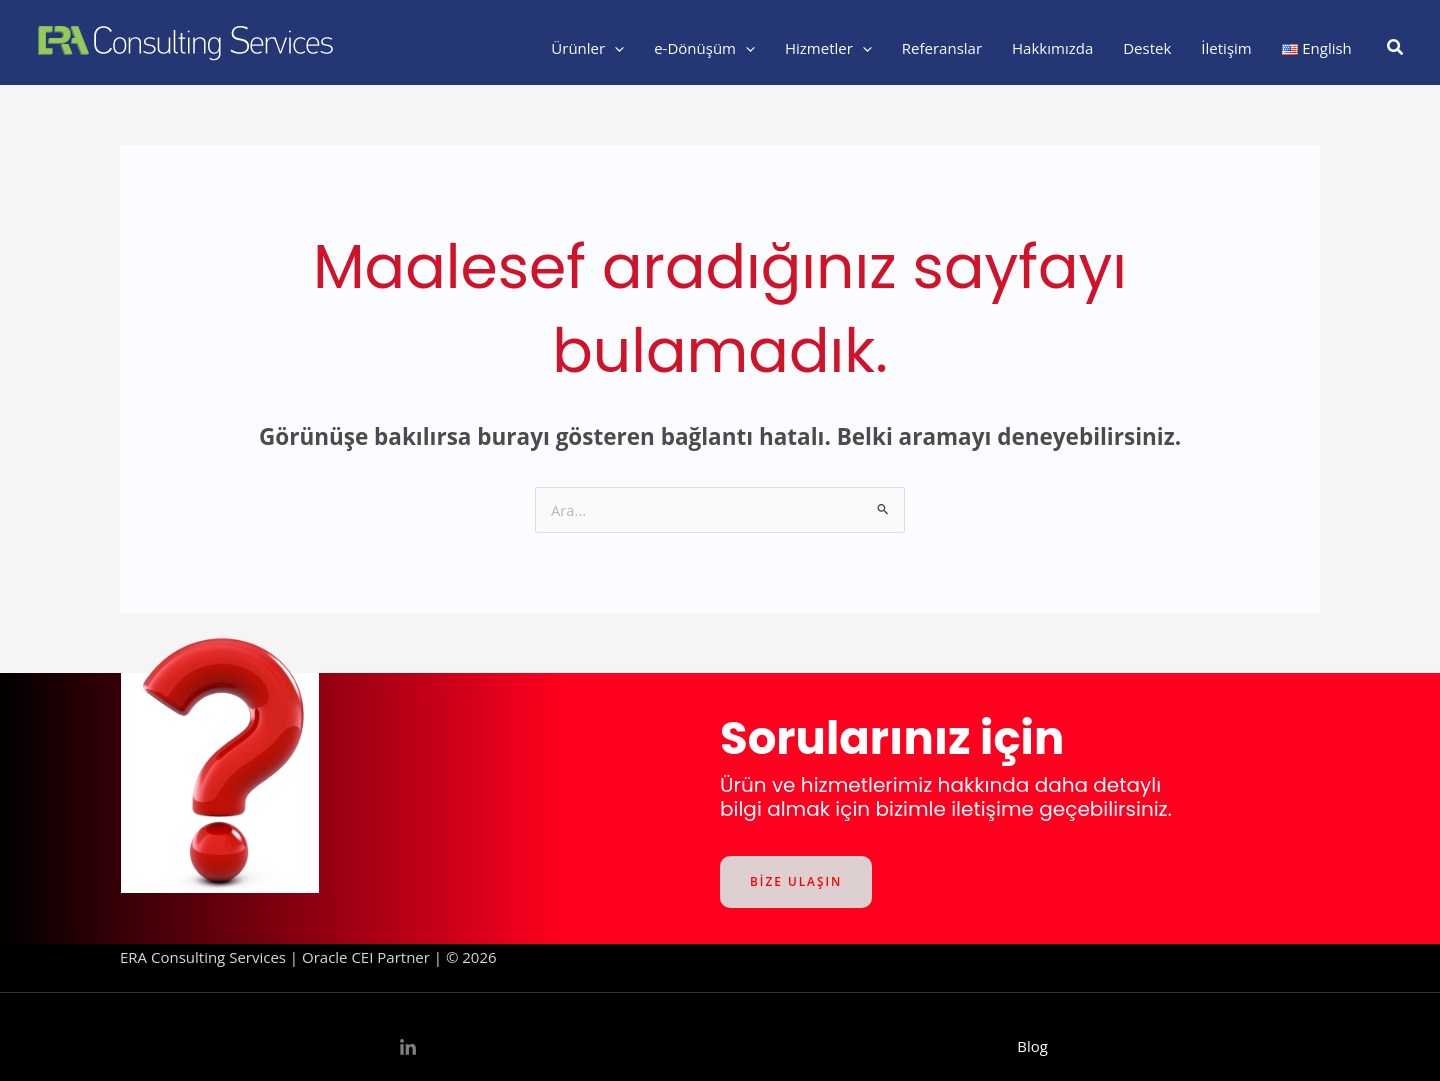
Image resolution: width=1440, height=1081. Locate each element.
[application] (614, 48)
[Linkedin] (408, 1048)
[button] (1396, 48)
